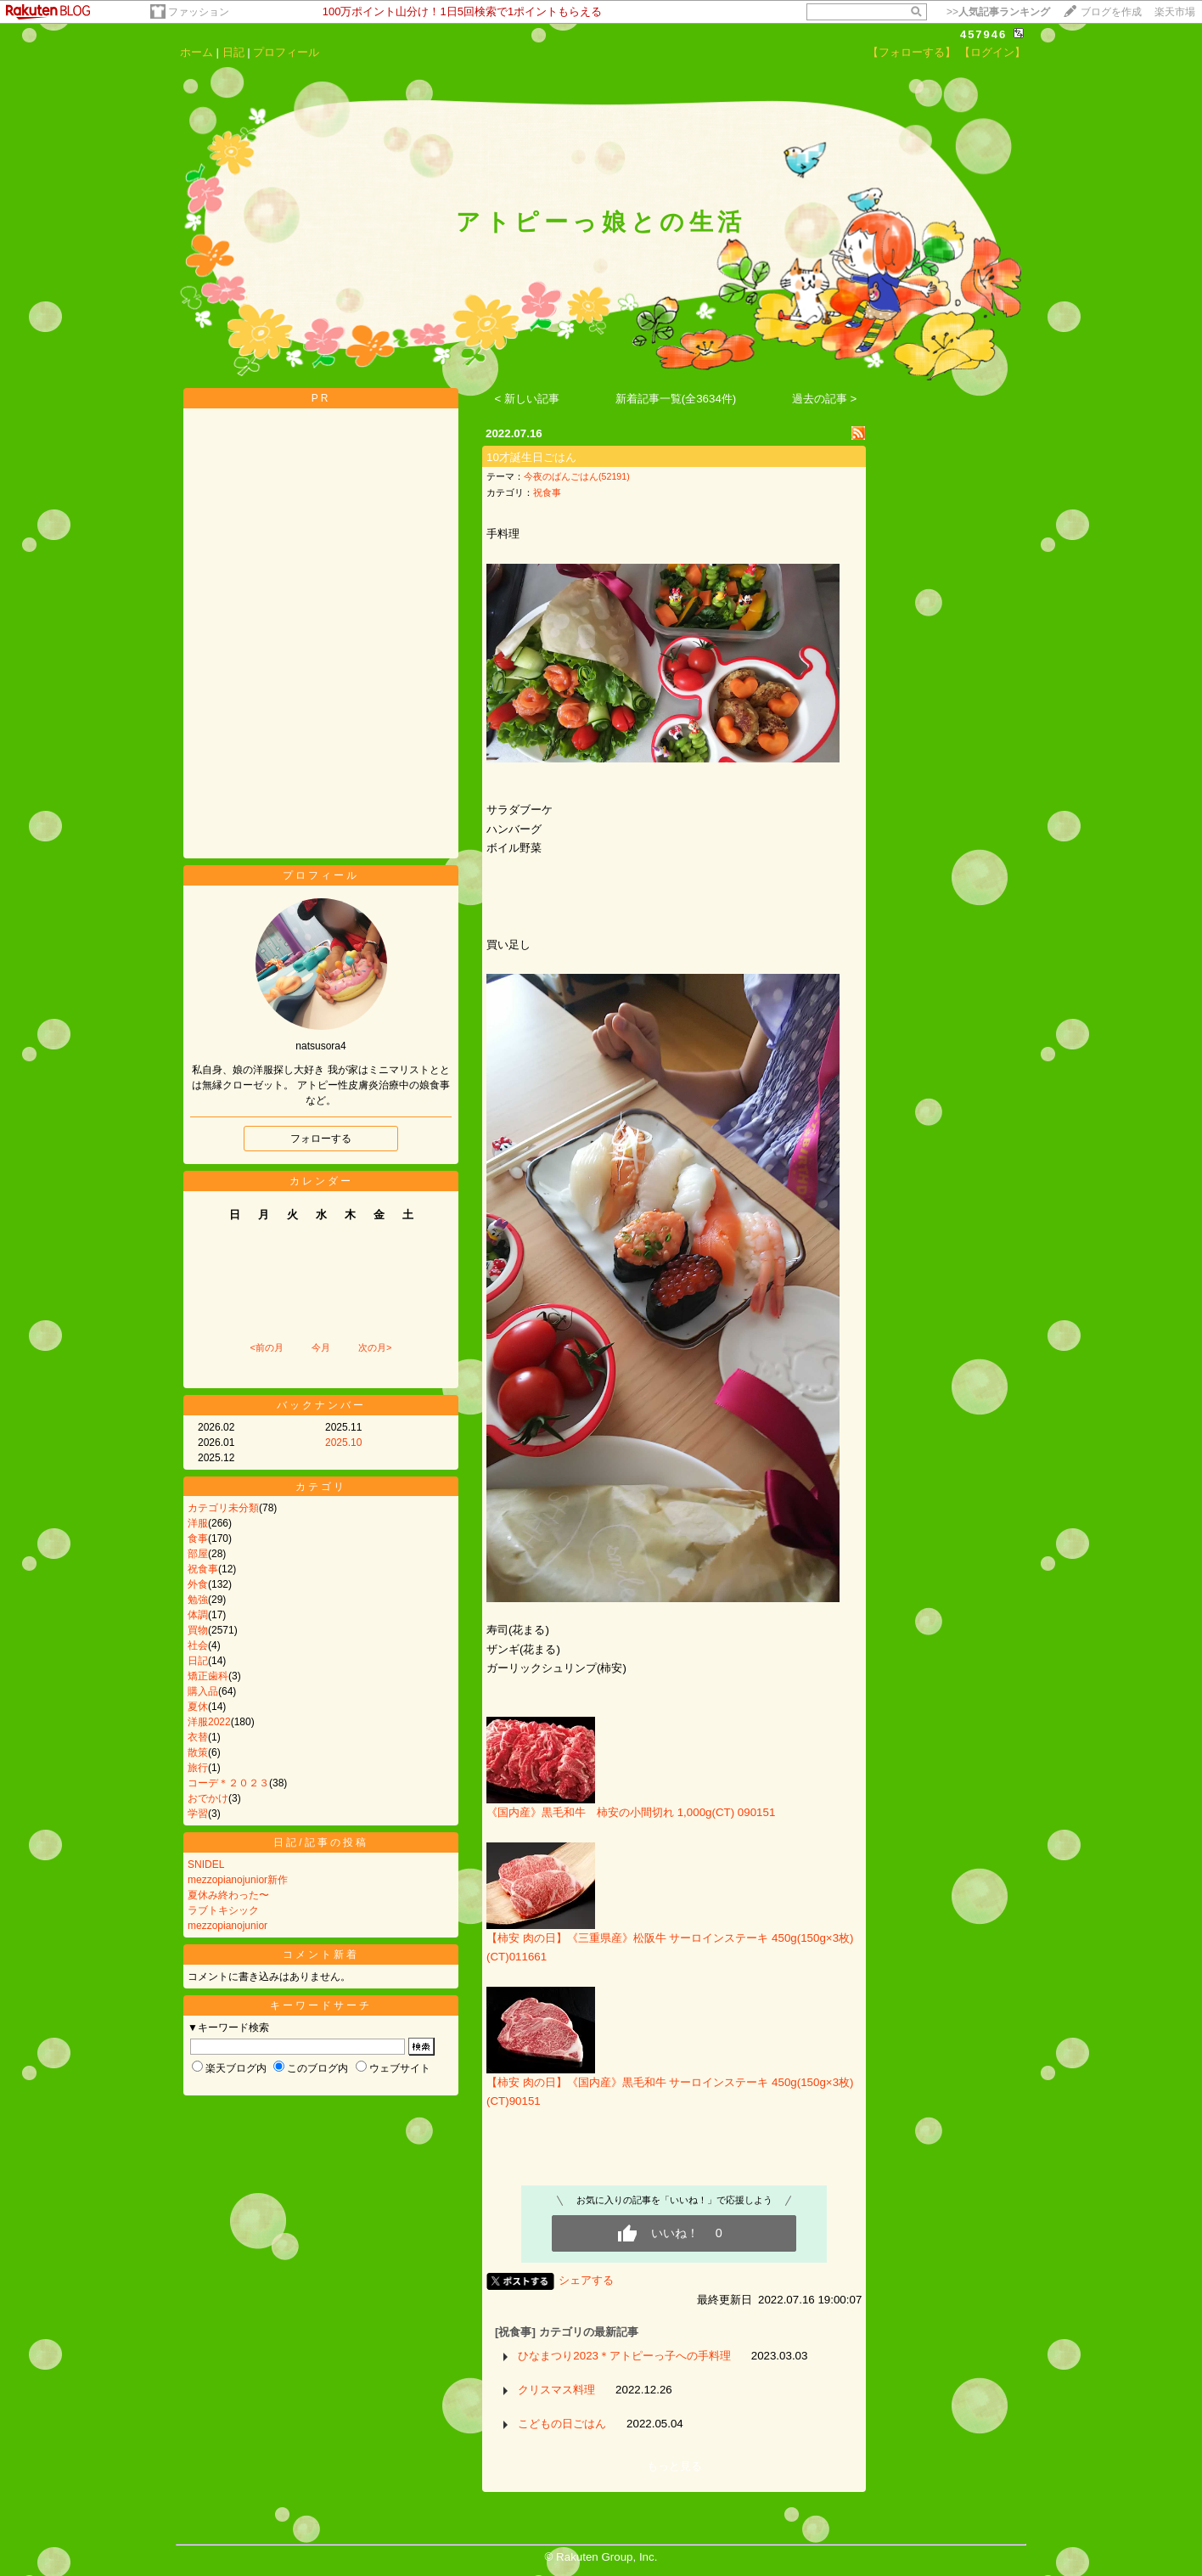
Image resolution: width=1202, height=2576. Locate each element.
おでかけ (208, 1798)
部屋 (198, 1554)
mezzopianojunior (227, 1926)
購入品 (203, 1691)
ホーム (196, 52)
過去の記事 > (824, 398)
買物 (198, 1630)
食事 (198, 1538)
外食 (198, 1584)
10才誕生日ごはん (531, 457)
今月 (321, 1347)
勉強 (198, 1600)
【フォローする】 (912, 52)
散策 (198, 1752)
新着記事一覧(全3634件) (676, 398)
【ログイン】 (992, 52)
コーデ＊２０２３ (228, 1783)
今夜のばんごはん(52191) (577, 476)
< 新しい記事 (527, 398)
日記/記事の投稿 (320, 1842)
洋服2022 (209, 1722)
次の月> (374, 1347)
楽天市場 (1174, 12)
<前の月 (266, 1347)
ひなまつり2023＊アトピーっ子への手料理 (624, 2355)
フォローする (320, 1139)
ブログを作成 (1111, 12)
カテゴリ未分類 (223, 1508)
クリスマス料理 (556, 2389)
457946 (983, 34)
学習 (198, 1814)
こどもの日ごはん (562, 2423)
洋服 (198, 1523)
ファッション (198, 12)
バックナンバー (321, 1405)
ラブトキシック (223, 1910)
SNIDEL (206, 1864)
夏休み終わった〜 (228, 1895)
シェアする (586, 2280)
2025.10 (343, 1442)
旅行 (198, 1768)
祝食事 (203, 1569)
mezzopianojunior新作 (238, 1880)
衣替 (198, 1737)
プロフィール (286, 52)
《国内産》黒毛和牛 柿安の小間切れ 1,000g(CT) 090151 (630, 1812)
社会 (198, 1645)
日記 (233, 52)
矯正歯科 (208, 1676)
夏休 (198, 1707)
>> (998, 12)
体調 (198, 1615)
